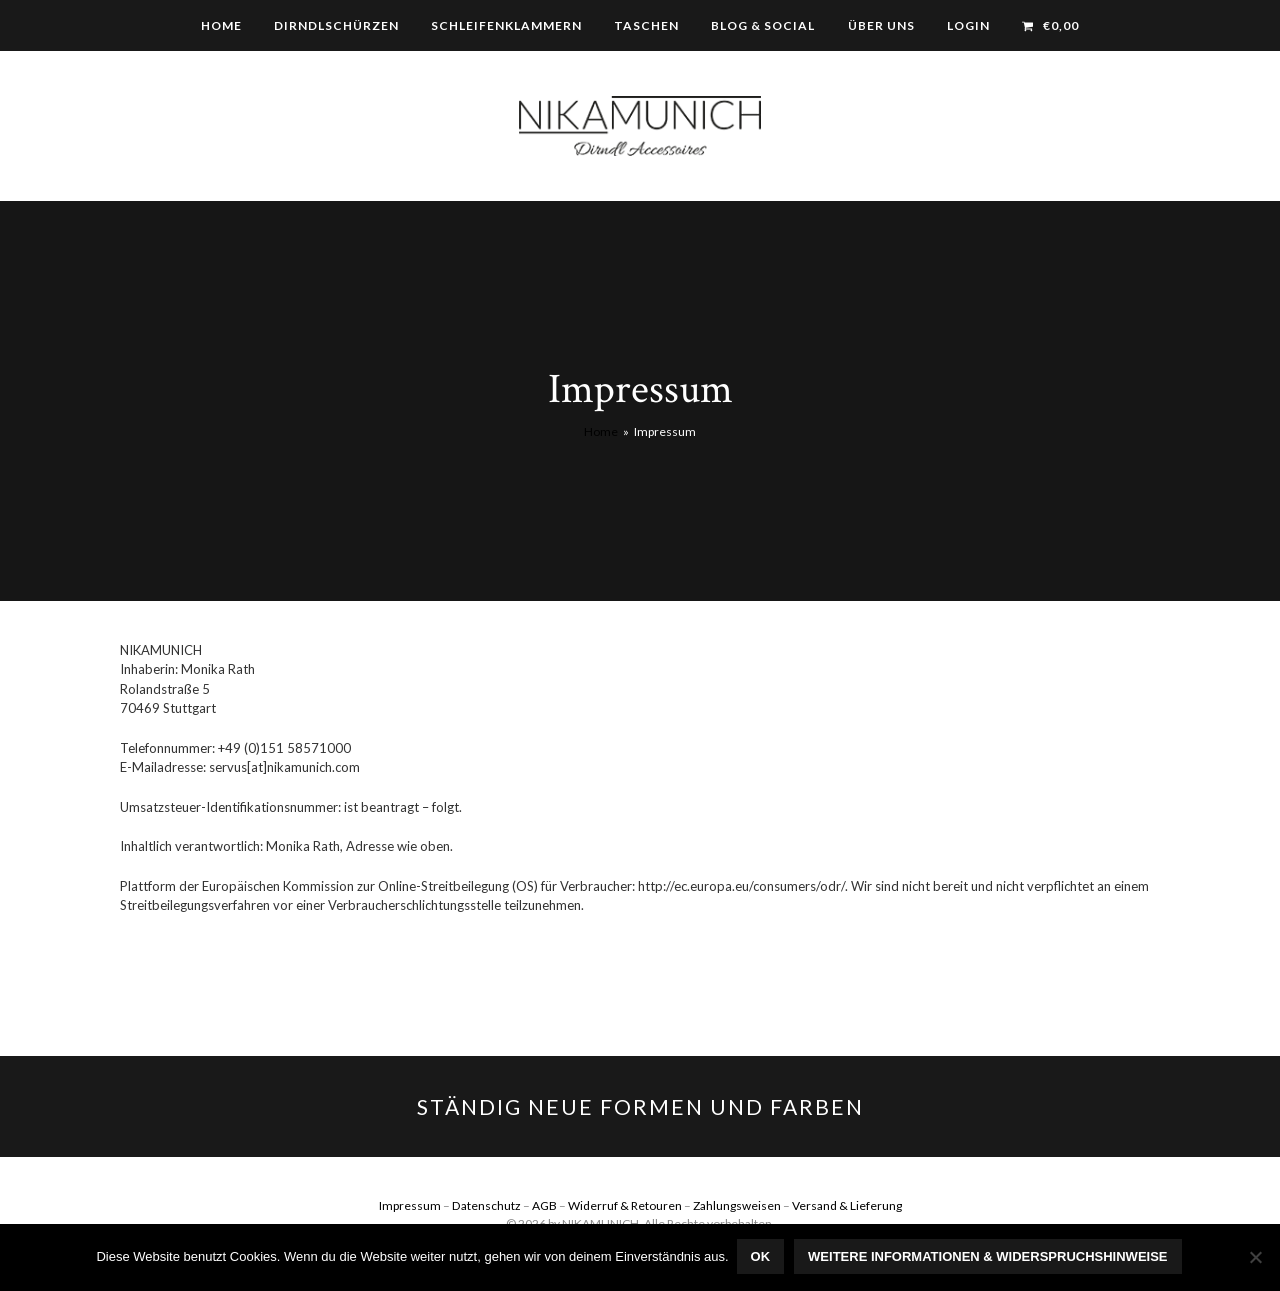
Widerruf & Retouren (625, 1205)
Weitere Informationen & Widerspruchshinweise (989, 1258)
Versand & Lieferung (847, 1205)
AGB (544, 1205)
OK (763, 1258)
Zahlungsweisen (737, 1205)
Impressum (410, 1205)
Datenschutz (486, 1205)
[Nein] (1255, 1258)
